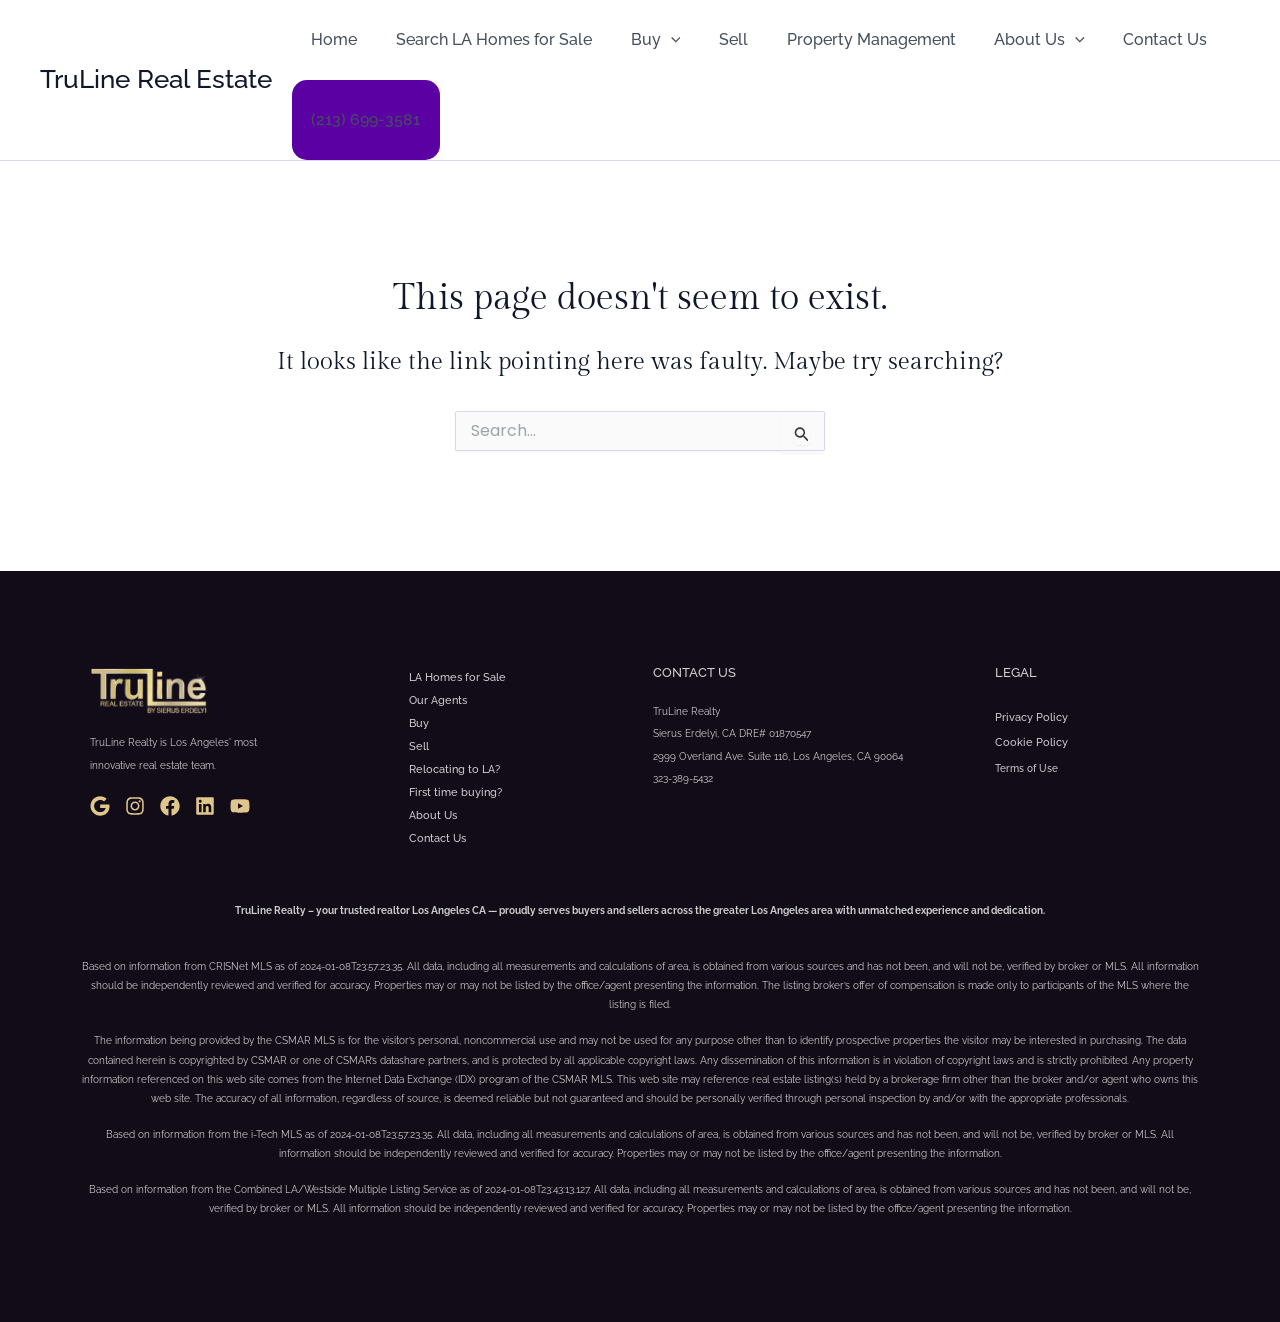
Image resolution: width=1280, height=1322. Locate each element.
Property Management (841, 39)
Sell (710, 39)
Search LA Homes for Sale (484, 39)
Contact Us (1122, 39)
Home (331, 39)
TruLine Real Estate (156, 79)
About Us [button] (1003, 40)
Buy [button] (639, 40)
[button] (654, 40)
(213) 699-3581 (362, 119)
